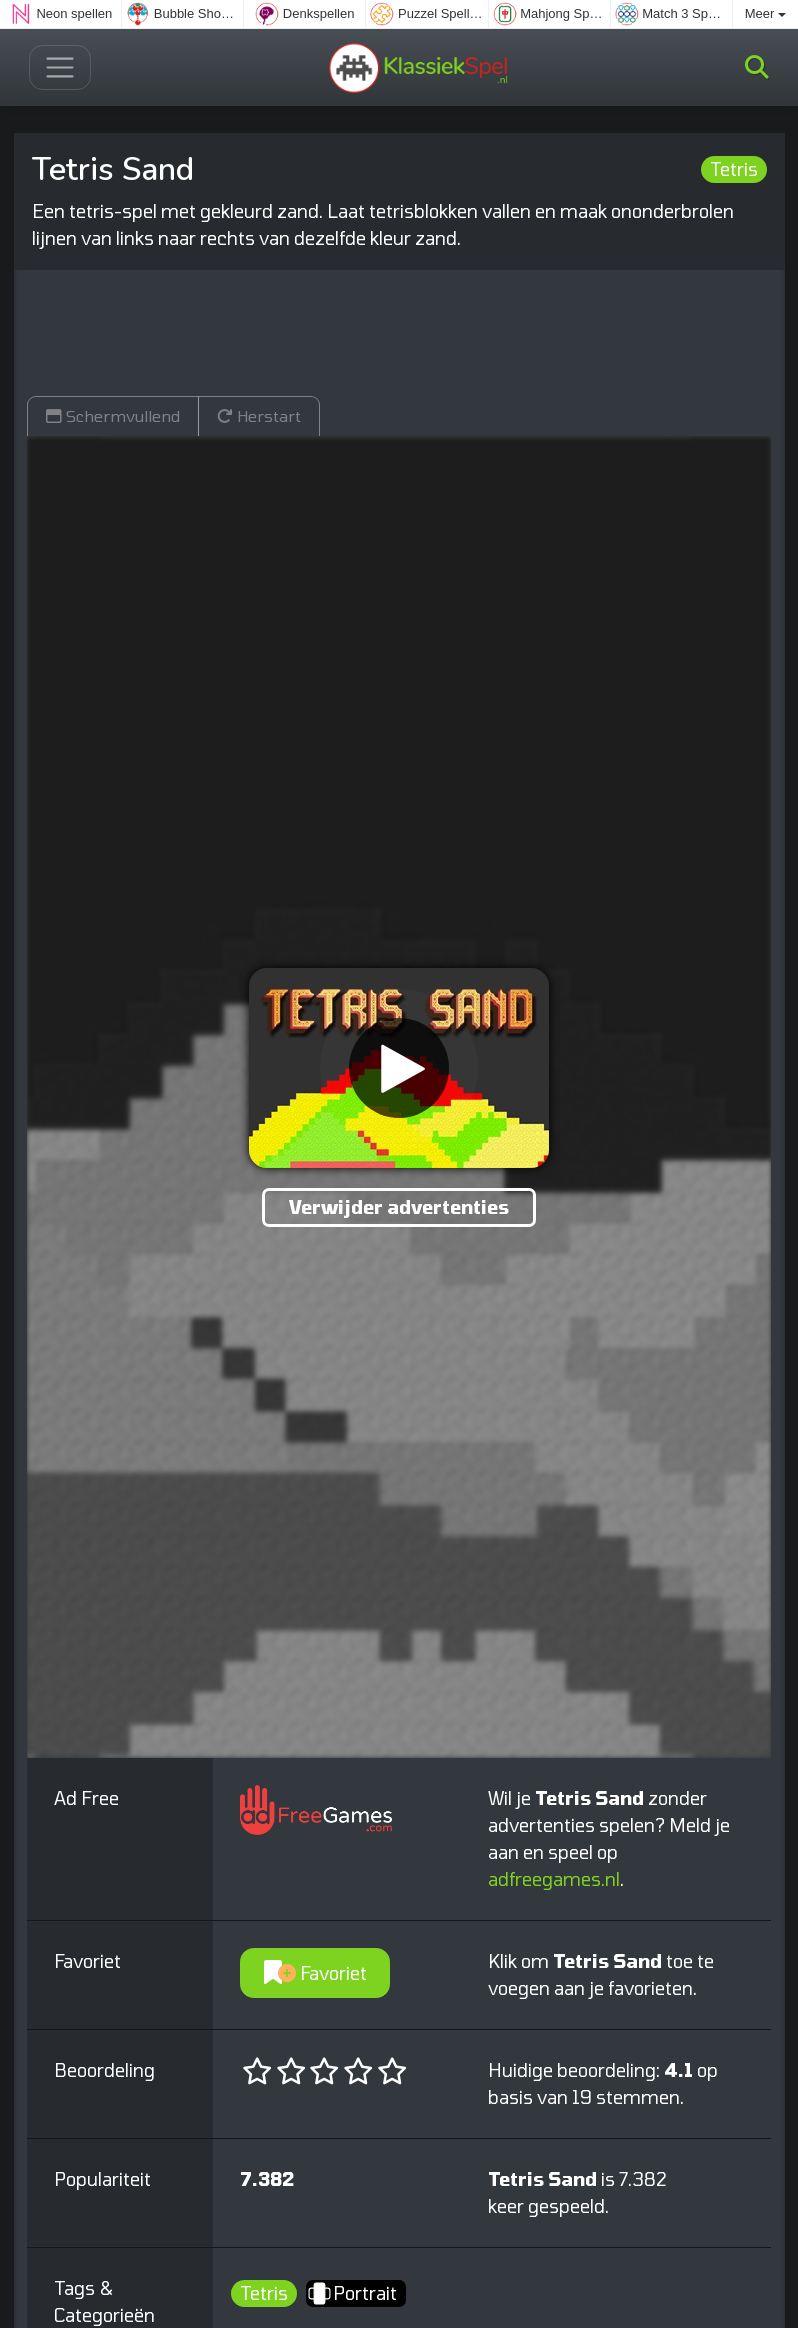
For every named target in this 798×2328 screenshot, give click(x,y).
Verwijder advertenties (399, 1207)
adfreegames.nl (554, 1879)
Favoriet (315, 1973)
